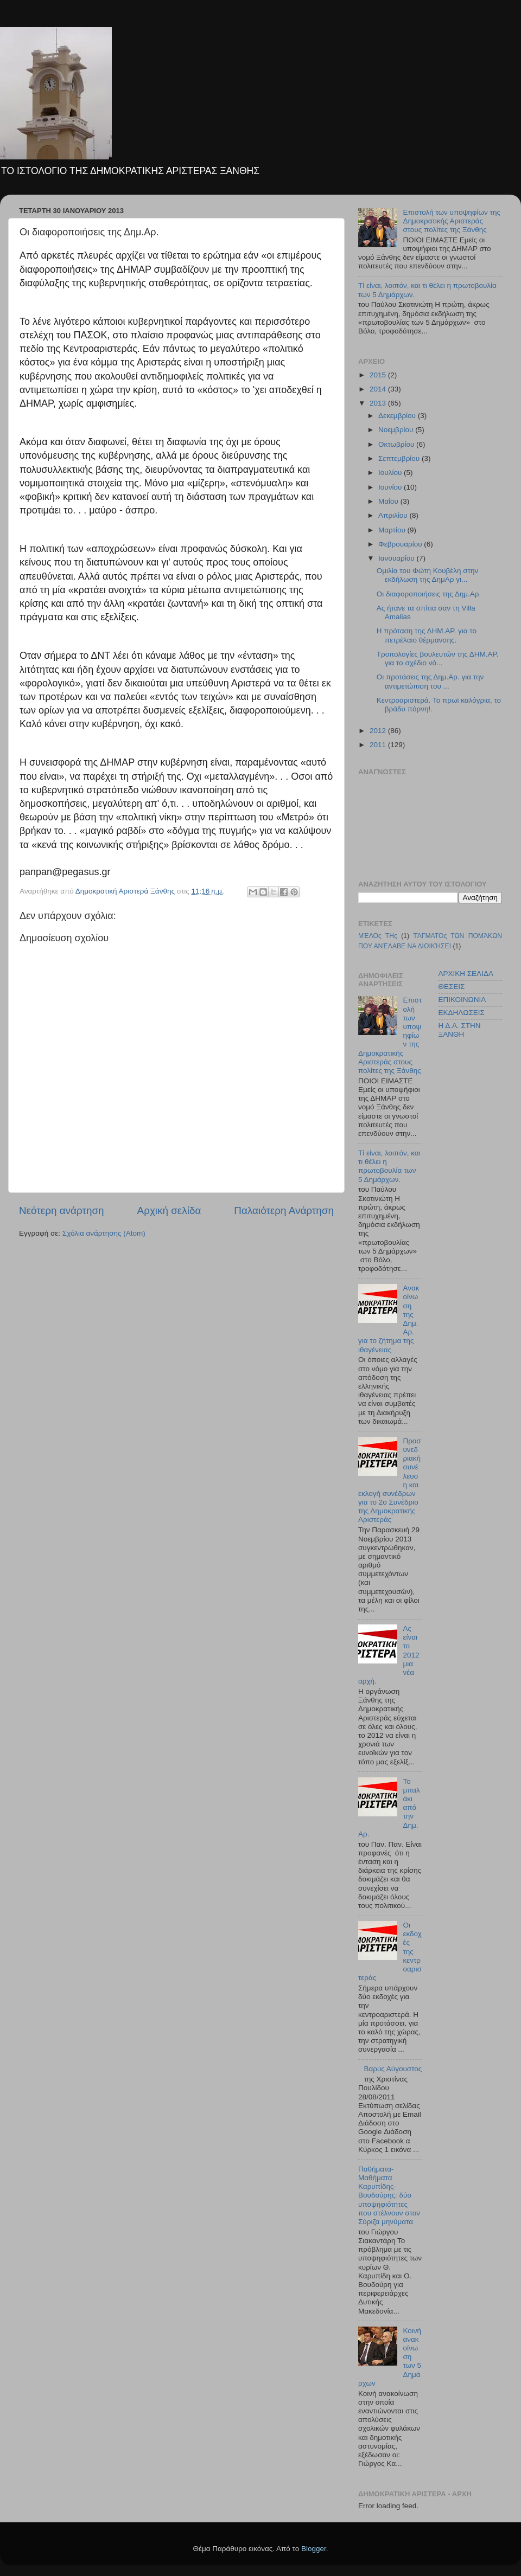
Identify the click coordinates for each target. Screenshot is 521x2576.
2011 (379, 745)
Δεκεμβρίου (398, 416)
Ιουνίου (391, 487)
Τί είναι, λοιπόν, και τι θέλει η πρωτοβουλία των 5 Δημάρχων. (389, 1166)
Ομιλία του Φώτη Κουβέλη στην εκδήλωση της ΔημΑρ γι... (428, 575)
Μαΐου (389, 501)
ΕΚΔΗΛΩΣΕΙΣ (462, 1012)
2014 (379, 389)
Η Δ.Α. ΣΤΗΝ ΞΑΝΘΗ (460, 1030)
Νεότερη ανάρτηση (61, 1210)
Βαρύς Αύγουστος (393, 2069)
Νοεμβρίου (396, 430)
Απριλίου (393, 515)
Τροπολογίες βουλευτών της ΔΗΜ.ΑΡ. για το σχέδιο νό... (438, 658)
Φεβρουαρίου (401, 544)
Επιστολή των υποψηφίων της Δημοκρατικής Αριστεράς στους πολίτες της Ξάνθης (451, 221)
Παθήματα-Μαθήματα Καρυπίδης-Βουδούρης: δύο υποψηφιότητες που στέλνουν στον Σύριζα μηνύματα (389, 2195)
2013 (379, 403)
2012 (379, 731)
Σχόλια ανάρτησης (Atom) (103, 1233)
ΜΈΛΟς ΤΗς (377, 936)
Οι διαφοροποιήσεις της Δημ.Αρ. (429, 594)
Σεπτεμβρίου (400, 458)
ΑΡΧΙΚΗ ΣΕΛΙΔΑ (466, 973)
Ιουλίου (391, 472)
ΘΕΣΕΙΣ (452, 986)
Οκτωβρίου (397, 444)
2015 (379, 375)
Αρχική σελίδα (169, 1210)
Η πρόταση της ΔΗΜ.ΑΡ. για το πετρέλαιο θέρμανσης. (426, 635)
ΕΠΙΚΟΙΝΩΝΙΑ (462, 999)
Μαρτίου (393, 530)
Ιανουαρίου (397, 558)
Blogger (313, 2549)
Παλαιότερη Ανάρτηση (284, 1210)
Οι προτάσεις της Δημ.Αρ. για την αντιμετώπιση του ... (430, 681)
